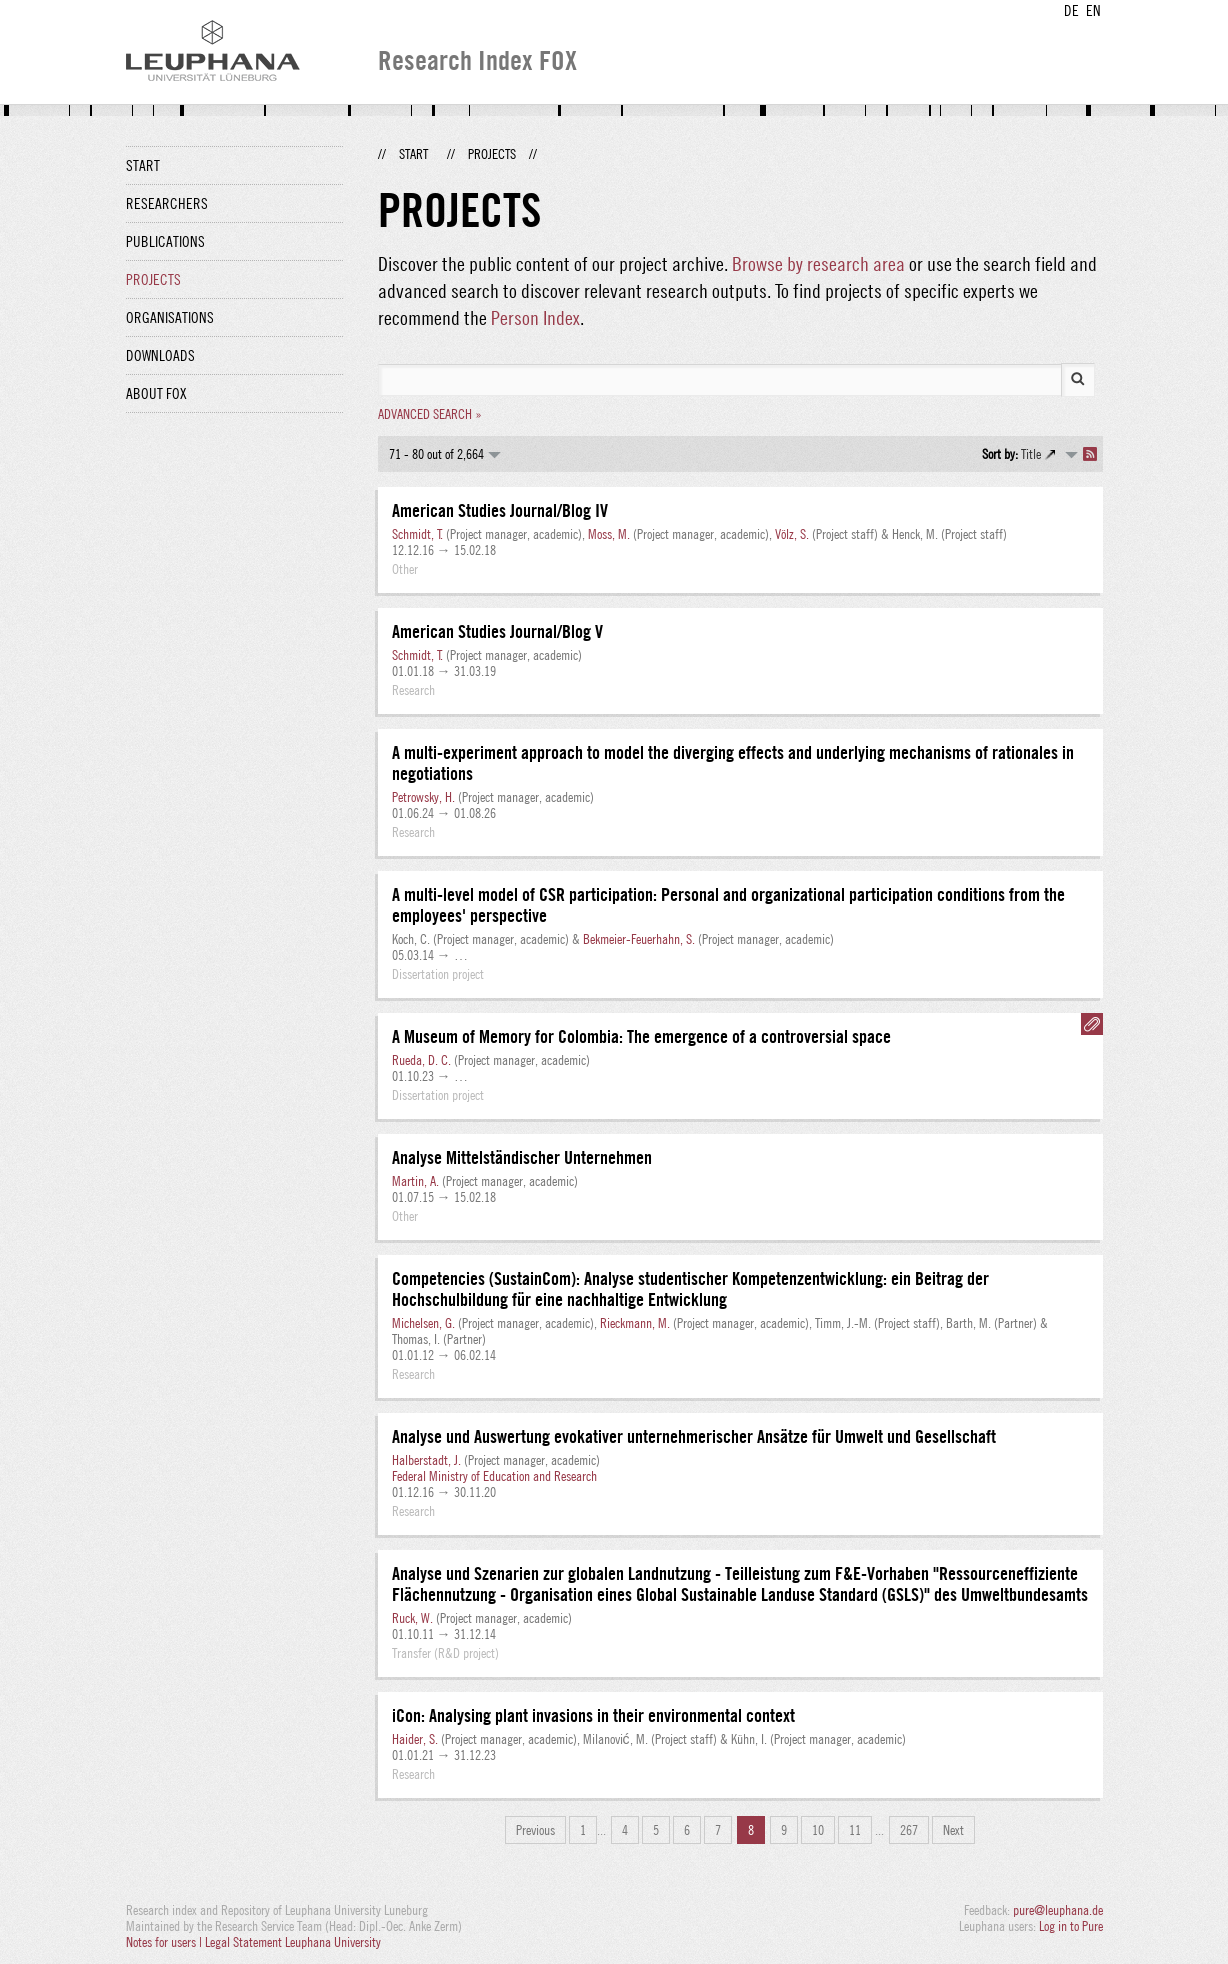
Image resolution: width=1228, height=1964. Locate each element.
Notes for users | (165, 1942)
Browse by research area (818, 263)
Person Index (535, 317)
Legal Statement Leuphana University (293, 1942)
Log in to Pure (1071, 1926)
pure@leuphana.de (1058, 1910)
